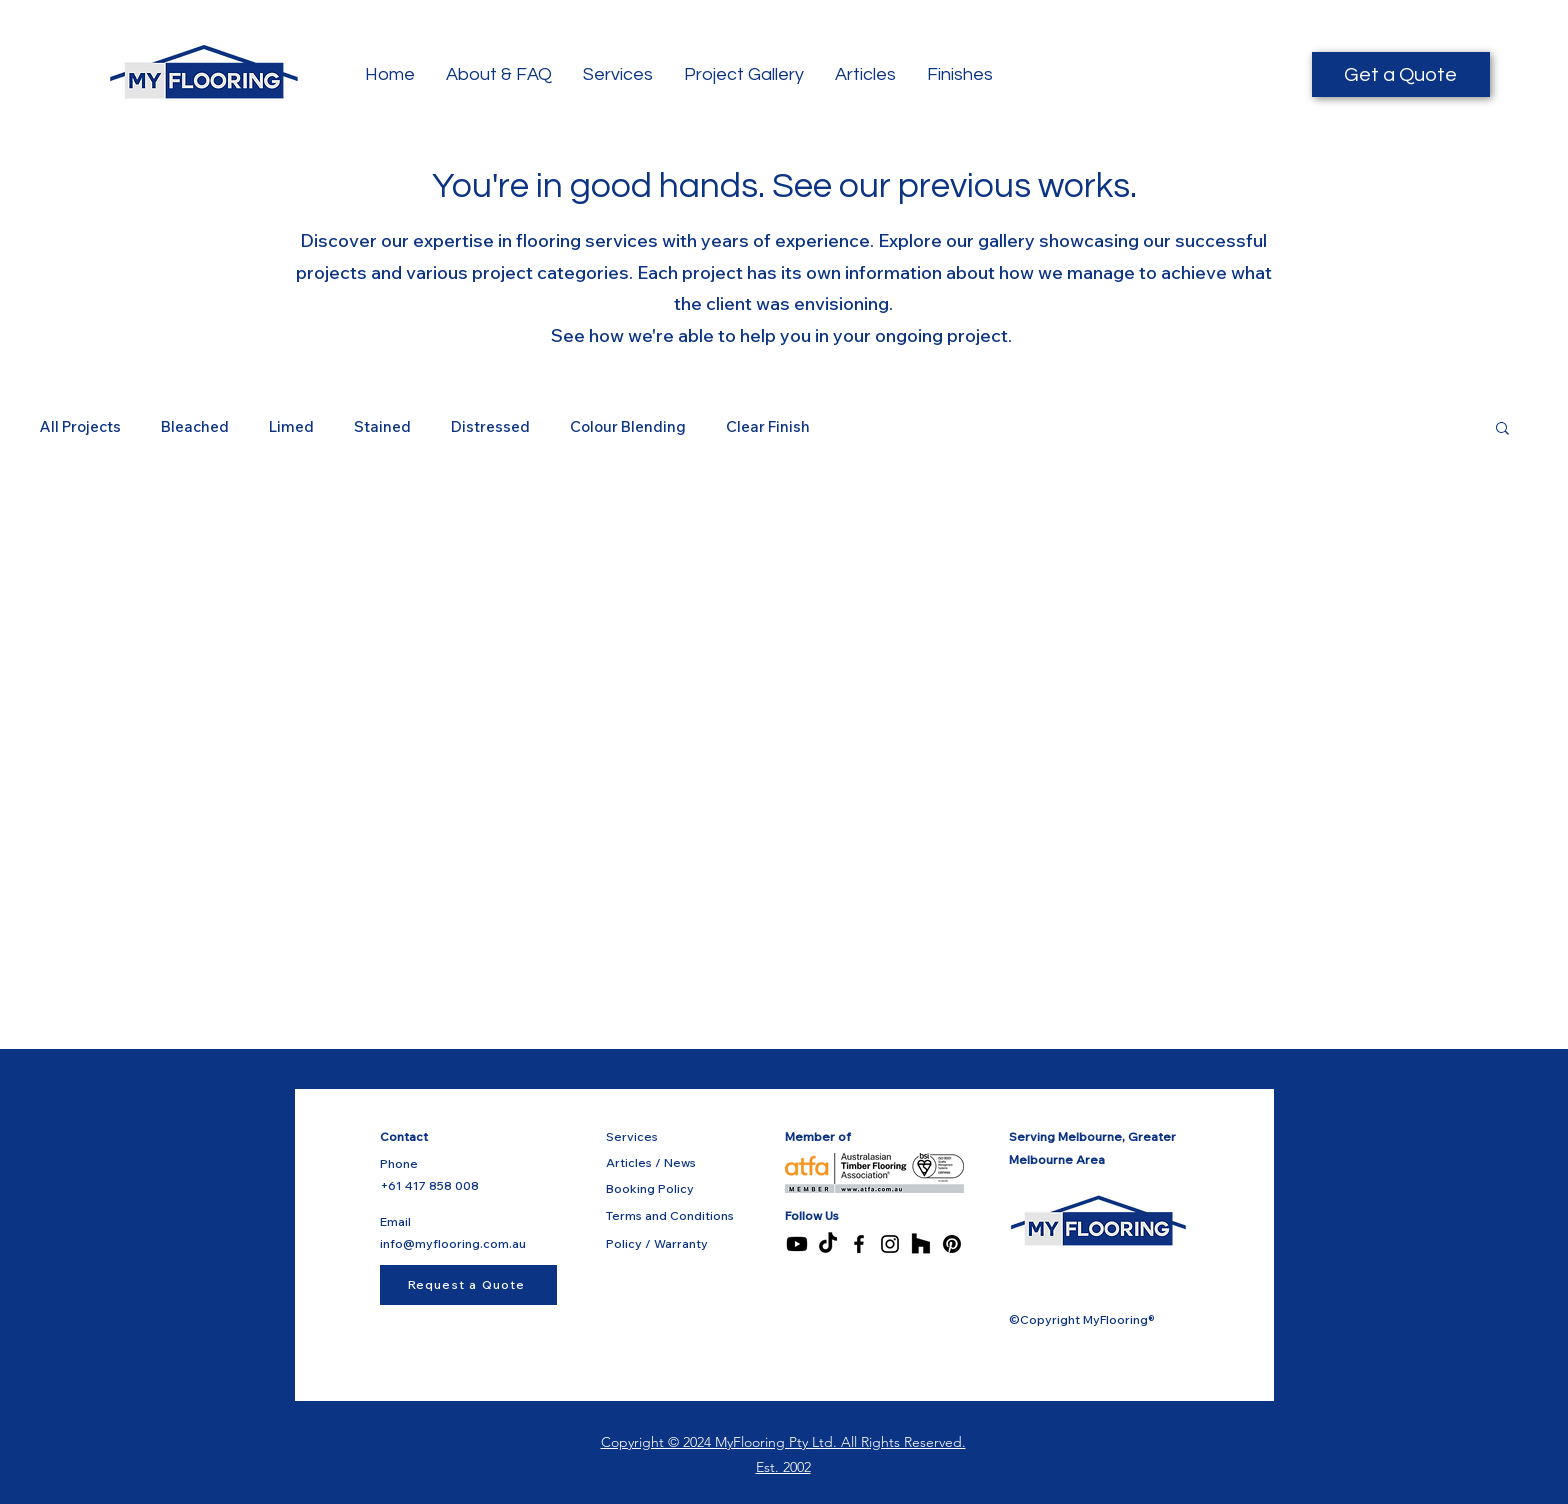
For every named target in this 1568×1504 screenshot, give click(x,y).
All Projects (80, 426)
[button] (1502, 429)
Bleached (195, 426)
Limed (291, 426)
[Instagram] (890, 1244)
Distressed (490, 426)
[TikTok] (828, 1244)
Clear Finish (768, 426)
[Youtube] (797, 1244)
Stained (382, 426)
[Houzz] (921, 1244)
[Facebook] (859, 1244)
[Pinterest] (952, 1244)
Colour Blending (628, 426)
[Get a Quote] (1401, 74)
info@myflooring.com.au (453, 1243)
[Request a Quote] (468, 1285)
